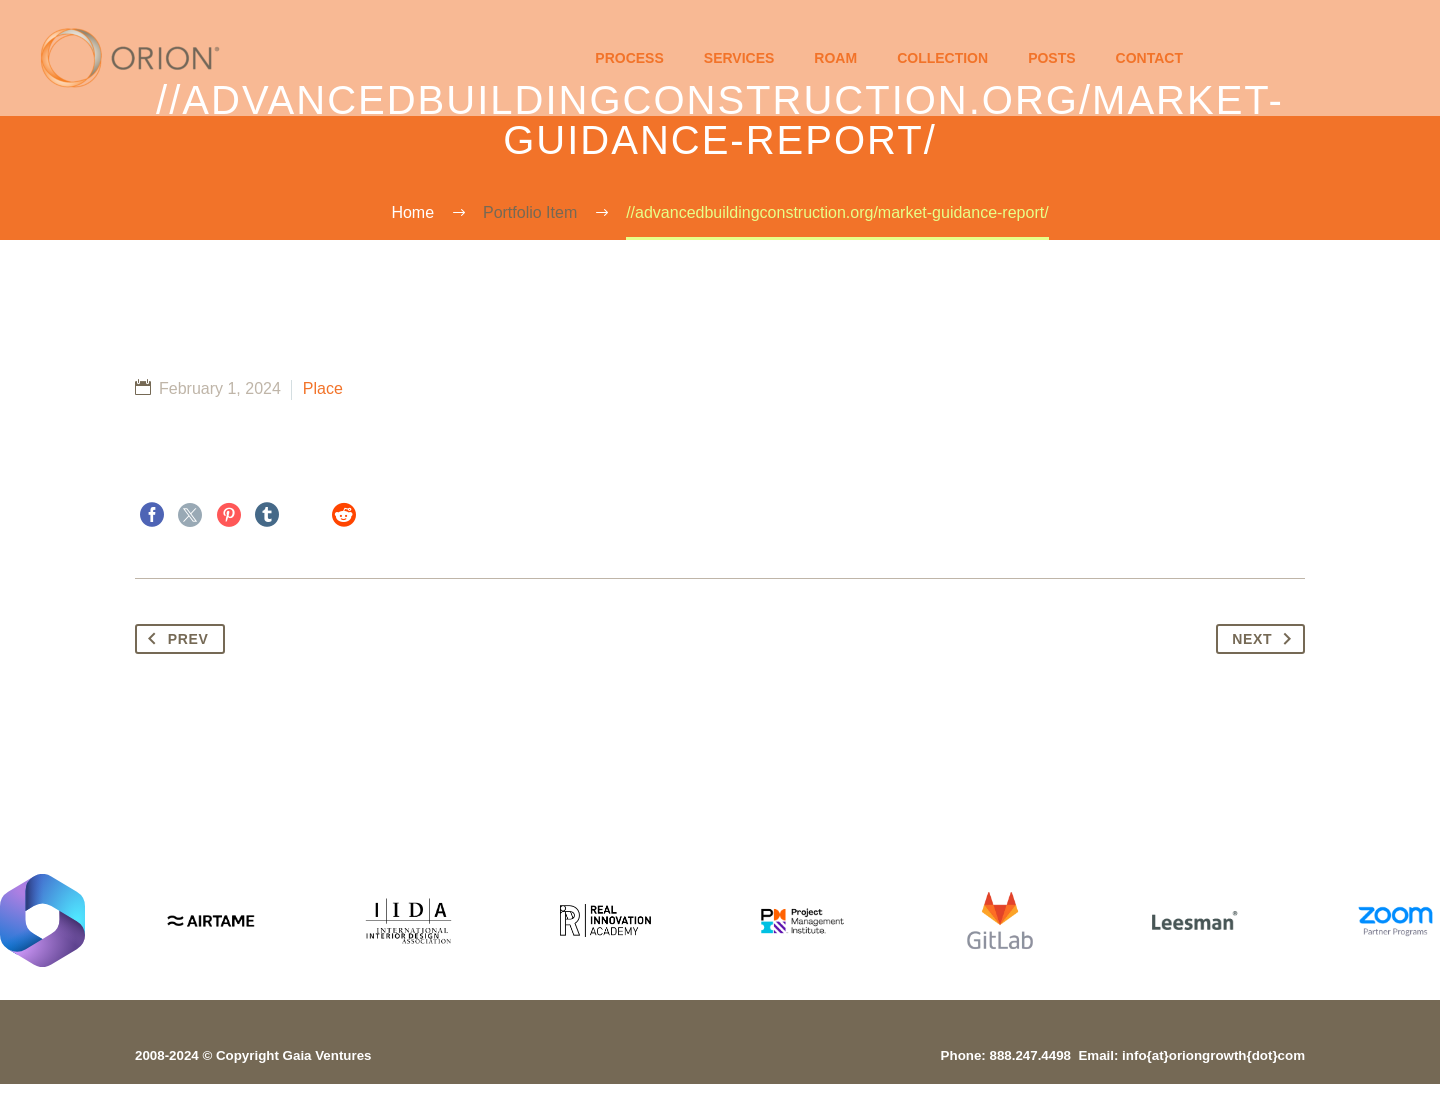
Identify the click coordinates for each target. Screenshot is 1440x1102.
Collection (942, 58)
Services (739, 58)
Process (629, 58)
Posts (1051, 58)
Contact (1149, 58)
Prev (174, 639)
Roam (835, 58)
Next (1266, 639)
